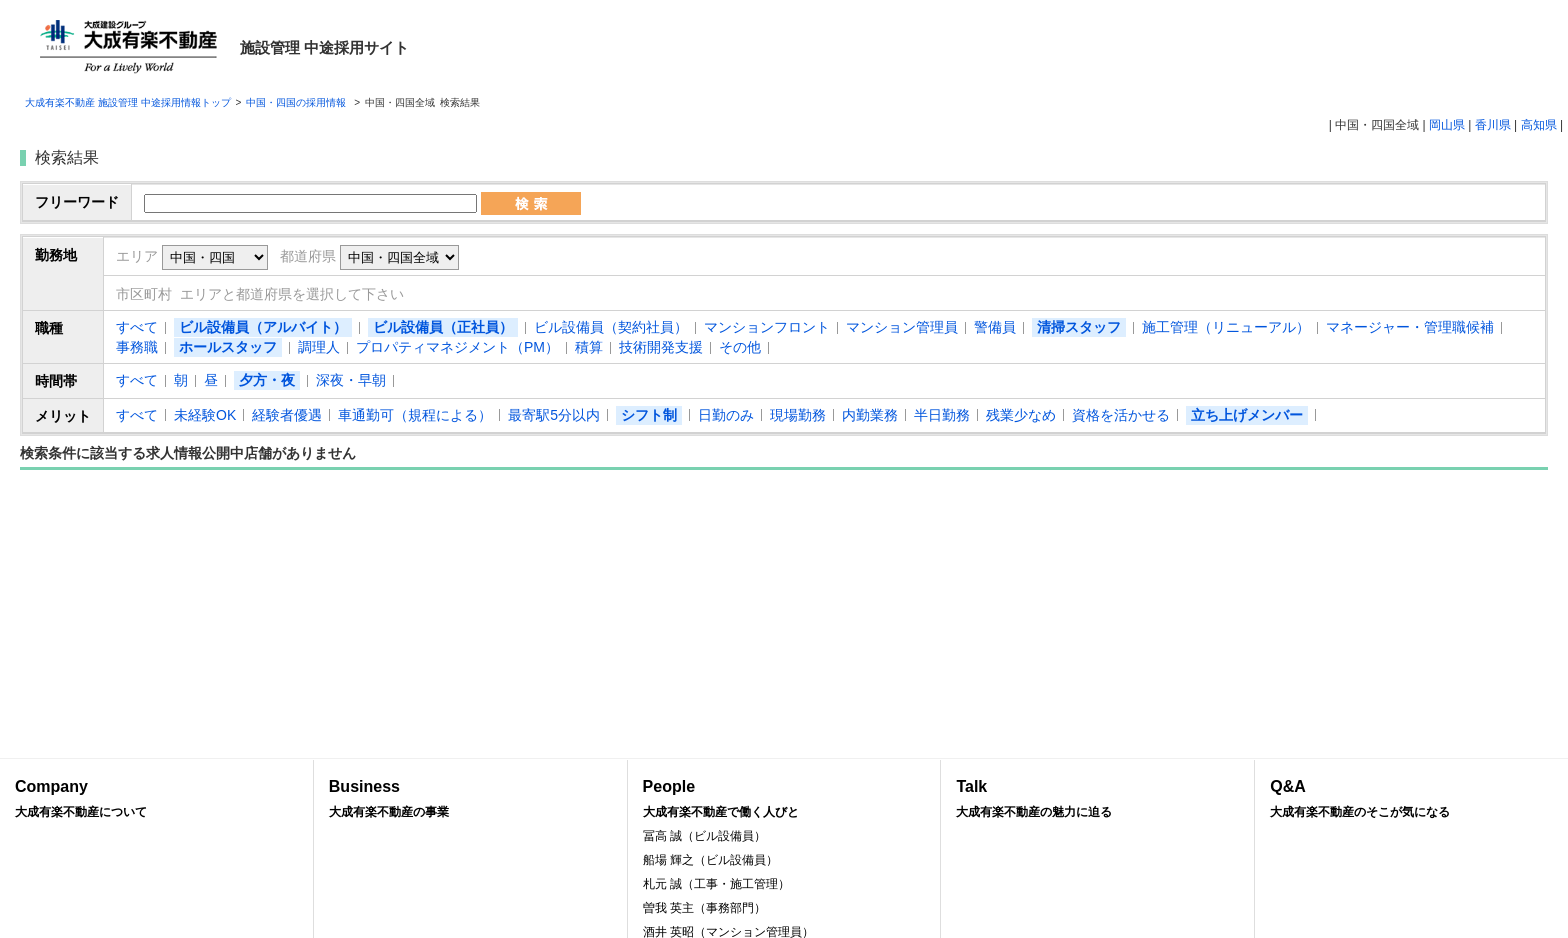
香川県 (1493, 125)
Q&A (1411, 799)
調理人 (319, 347)
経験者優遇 (287, 415)
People (784, 799)
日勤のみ (726, 415)
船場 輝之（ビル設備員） (710, 860)
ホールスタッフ (228, 347)
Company (156, 799)
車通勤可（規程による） (415, 415)
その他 (740, 347)
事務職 (137, 347)
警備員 (995, 327)
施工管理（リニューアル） (1226, 327)
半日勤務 (942, 415)
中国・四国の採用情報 (297, 102)
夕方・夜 (267, 380)
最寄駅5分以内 (554, 415)
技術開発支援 (661, 347)
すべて (137, 327)
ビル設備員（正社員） (443, 327)
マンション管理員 (902, 327)
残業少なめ (1021, 415)
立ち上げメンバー (1247, 415)
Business (470, 799)
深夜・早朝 (351, 380)
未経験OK (205, 415)
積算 (589, 347)
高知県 (1539, 125)
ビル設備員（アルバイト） (263, 327)
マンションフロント (767, 327)
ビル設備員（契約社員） (611, 327)
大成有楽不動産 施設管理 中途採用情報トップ (128, 102)
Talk (1097, 799)
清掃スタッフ (1079, 327)
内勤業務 (870, 415)
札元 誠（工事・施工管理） (716, 884)
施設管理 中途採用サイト (324, 47)
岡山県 (1447, 125)
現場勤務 (798, 415)
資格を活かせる (1121, 415)
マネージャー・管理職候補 (1410, 327)
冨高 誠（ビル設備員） (704, 836)
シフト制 (649, 415)
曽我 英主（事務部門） (704, 908)
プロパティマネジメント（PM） (457, 347)
